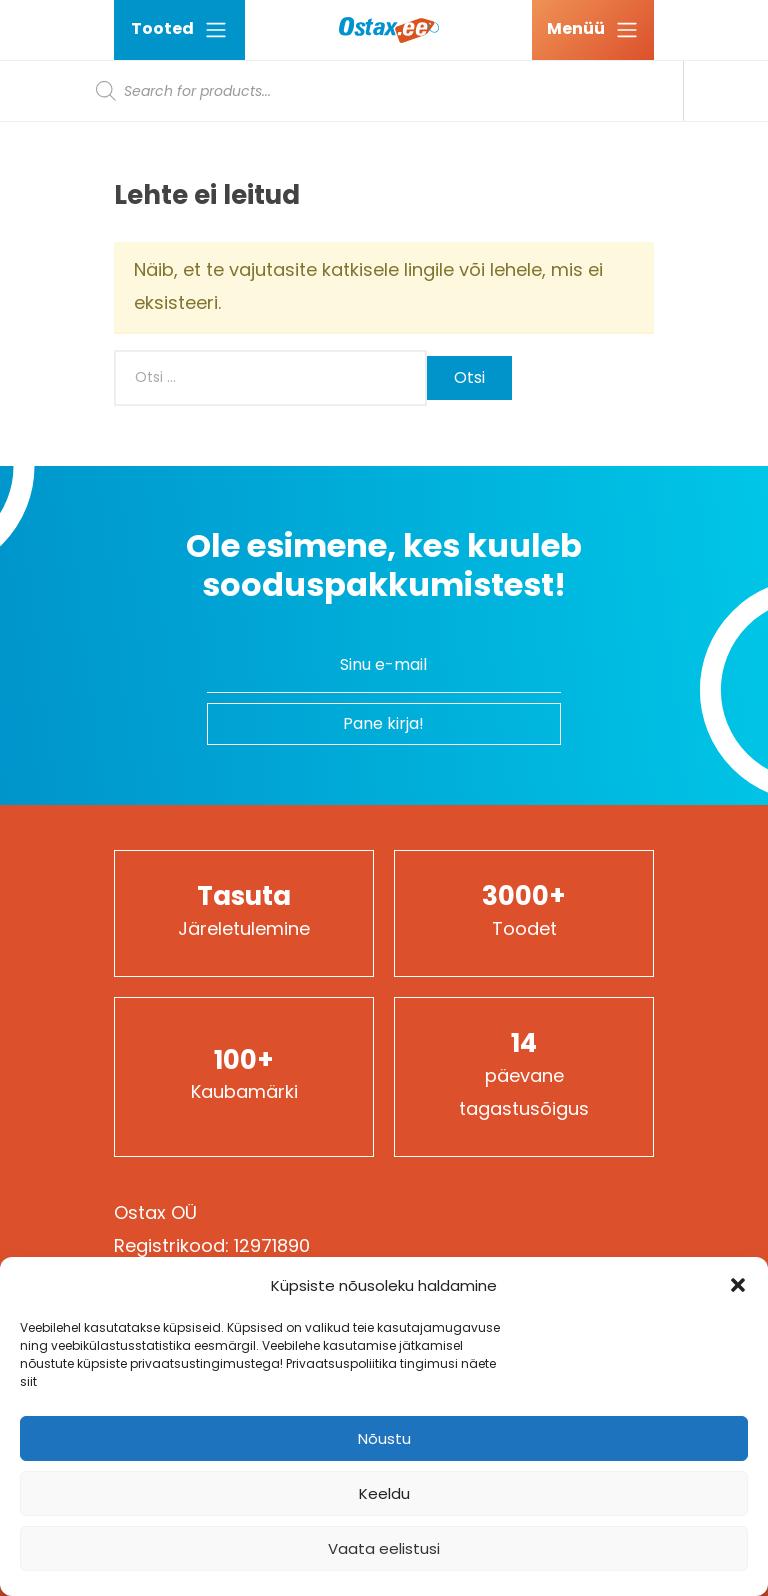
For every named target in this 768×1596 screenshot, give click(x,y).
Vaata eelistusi (384, 1548)
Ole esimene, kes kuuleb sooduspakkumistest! (384, 565)
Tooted (179, 29)
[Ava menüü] (593, 30)
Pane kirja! (383, 723)
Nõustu (384, 1438)
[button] (738, 1285)
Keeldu (384, 1493)
